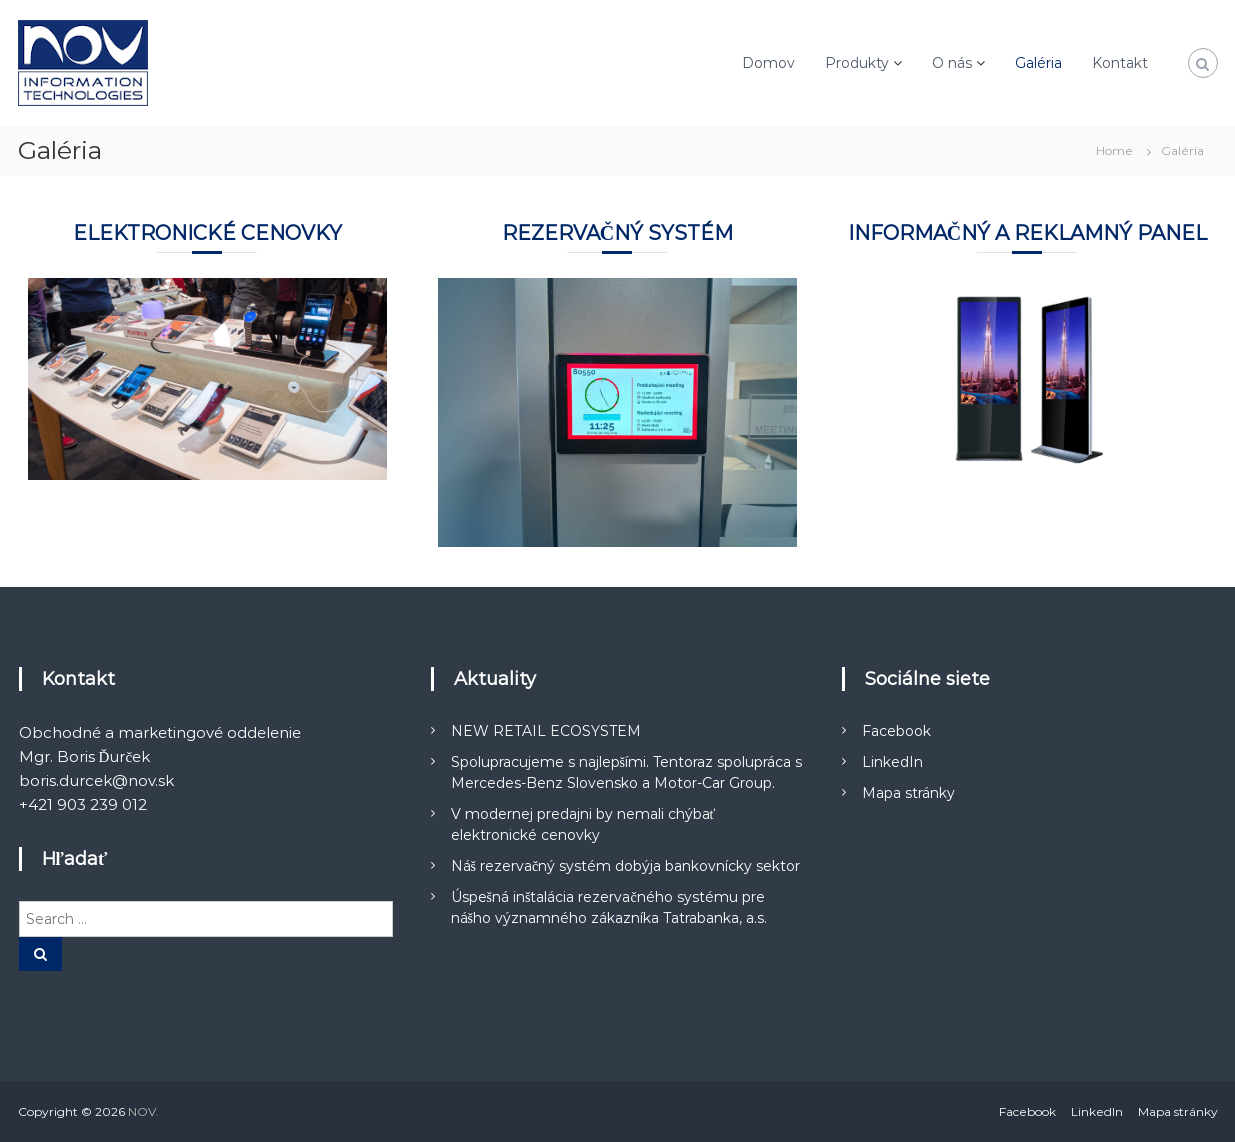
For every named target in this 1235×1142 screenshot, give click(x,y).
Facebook (896, 731)
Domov (768, 63)
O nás (952, 63)
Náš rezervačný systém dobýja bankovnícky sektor (626, 866)
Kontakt (1120, 63)
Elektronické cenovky (207, 233)
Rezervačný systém (617, 233)
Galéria (1038, 63)
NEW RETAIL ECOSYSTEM (546, 731)
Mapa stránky (908, 793)
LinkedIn (892, 762)
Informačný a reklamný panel (1027, 233)
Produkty (857, 63)
